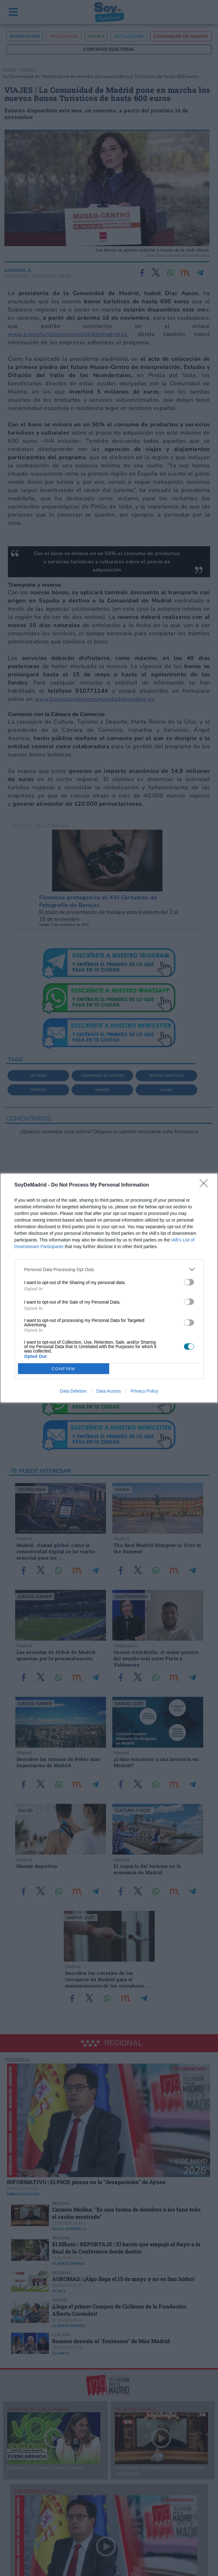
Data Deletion (73, 1391)
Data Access (108, 1391)
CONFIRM (63, 1368)
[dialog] (109, 1288)
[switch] (189, 1282)
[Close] (206, 1185)
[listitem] (109, 1269)
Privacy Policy (144, 1391)
